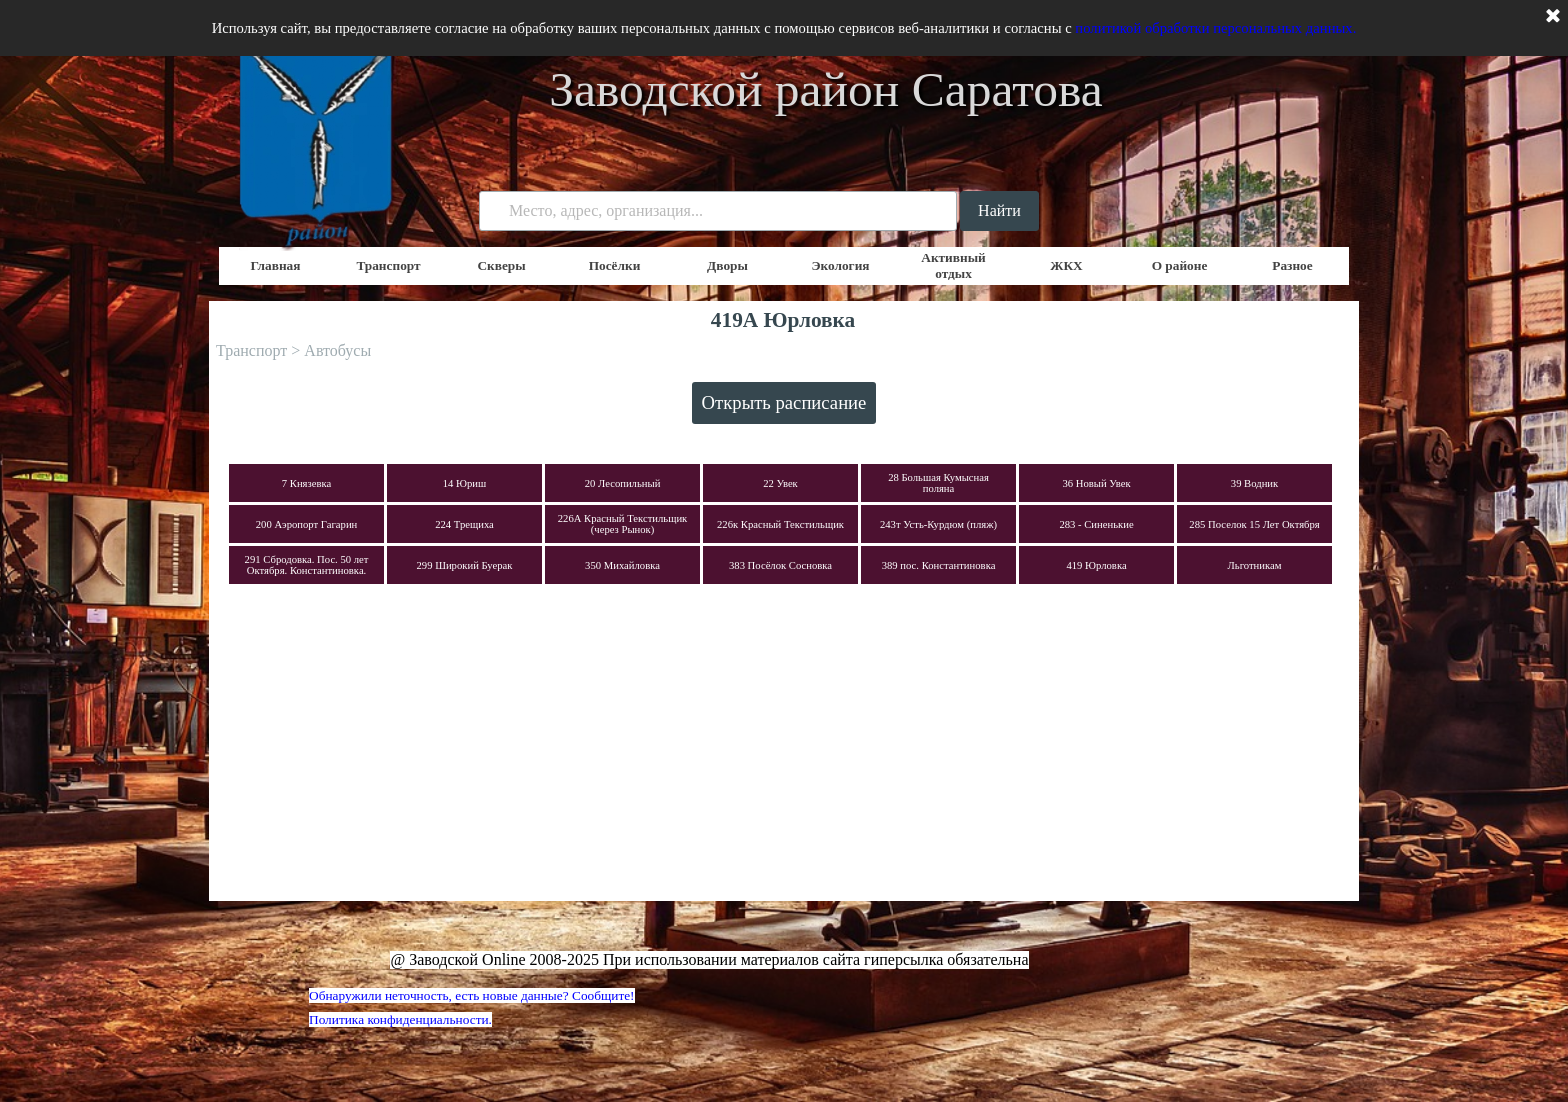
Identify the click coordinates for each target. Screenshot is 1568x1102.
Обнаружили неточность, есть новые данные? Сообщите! (472, 995)
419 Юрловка (1096, 565)
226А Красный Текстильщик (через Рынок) (623, 524)
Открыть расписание (784, 402)
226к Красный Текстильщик (780, 524)
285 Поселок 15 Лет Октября (1254, 524)
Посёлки (615, 265)
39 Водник (1254, 483)
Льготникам (1255, 565)
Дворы (727, 265)
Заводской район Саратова (825, 89)
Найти (999, 210)
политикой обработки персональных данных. (1215, 28)
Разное (1292, 265)
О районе (1180, 265)
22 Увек (780, 483)
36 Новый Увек (1096, 483)
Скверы (501, 265)
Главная (276, 265)
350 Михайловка (622, 565)
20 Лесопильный (623, 483)
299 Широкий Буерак (465, 565)
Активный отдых (953, 265)
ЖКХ (1066, 265)
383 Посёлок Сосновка (780, 565)
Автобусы (337, 350)
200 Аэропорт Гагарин (307, 524)
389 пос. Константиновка (939, 565)
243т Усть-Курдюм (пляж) (938, 524)
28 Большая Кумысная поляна (938, 483)
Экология (840, 265)
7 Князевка (306, 483)
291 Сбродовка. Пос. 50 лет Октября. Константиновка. (307, 565)
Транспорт (388, 265)
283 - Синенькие (1096, 524)
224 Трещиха (464, 524)
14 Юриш (465, 483)
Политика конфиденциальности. (400, 1019)
